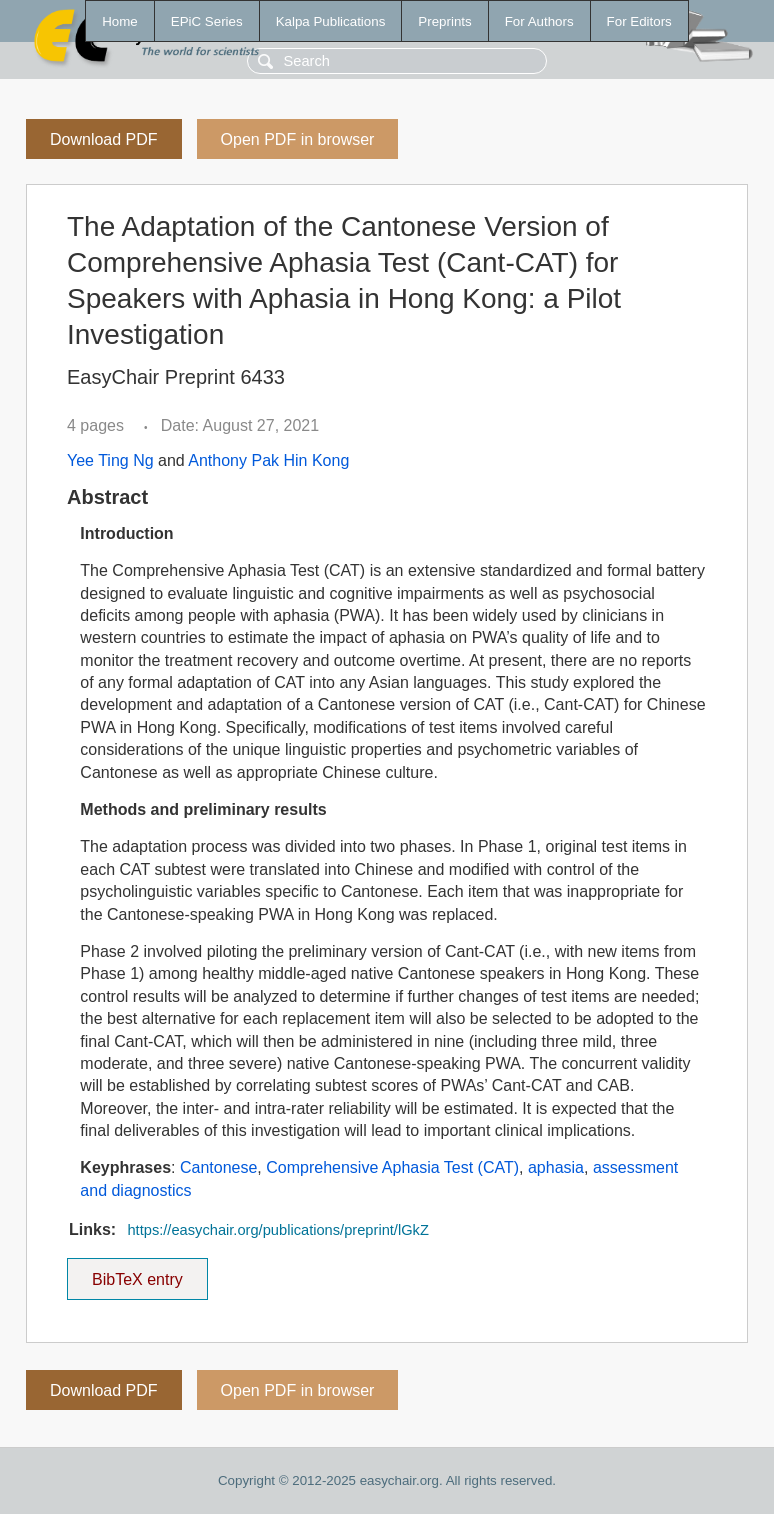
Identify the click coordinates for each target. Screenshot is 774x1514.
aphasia (556, 1167)
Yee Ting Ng (110, 460)
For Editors (639, 21)
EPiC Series (207, 21)
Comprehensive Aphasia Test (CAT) (392, 1167)
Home (120, 21)
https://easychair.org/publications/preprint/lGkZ (277, 1230)
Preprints (444, 21)
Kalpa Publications (331, 21)
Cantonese (218, 1167)
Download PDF (104, 139)
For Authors (539, 21)
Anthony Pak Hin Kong (268, 460)
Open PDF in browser (298, 139)
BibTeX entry (137, 1273)
